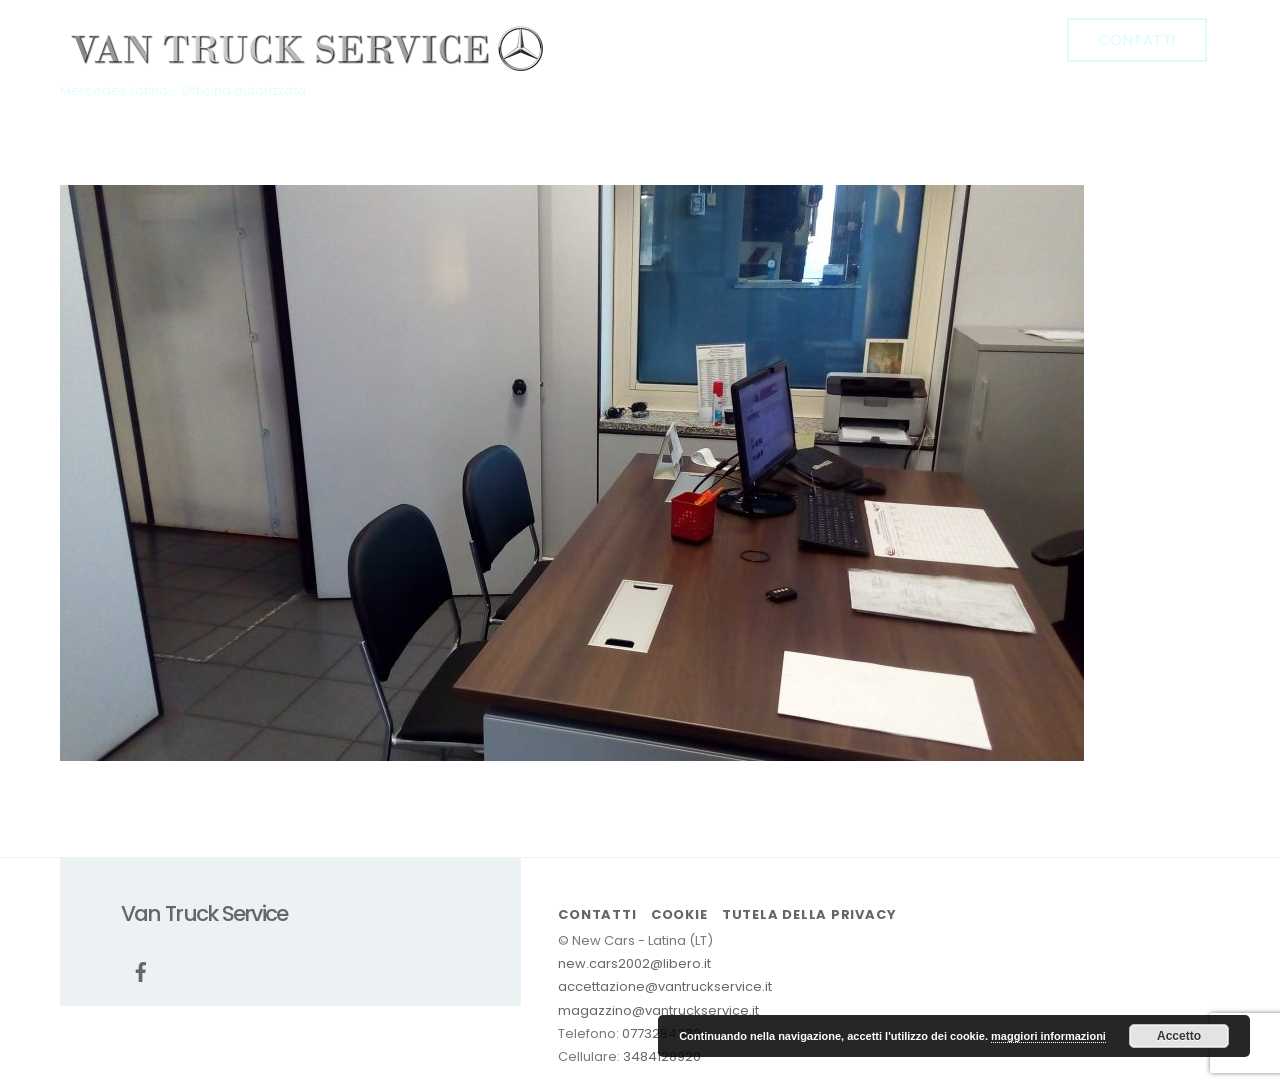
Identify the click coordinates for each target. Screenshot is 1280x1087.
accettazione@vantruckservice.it (665, 986)
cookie (679, 914)
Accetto (1179, 1036)
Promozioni (983, 39)
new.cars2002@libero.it (634, 963)
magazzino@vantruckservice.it (658, 1010)
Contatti (1137, 40)
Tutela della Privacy (809, 914)
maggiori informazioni (1048, 1036)
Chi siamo (774, 39)
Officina (876, 39)
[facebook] (611, 39)
